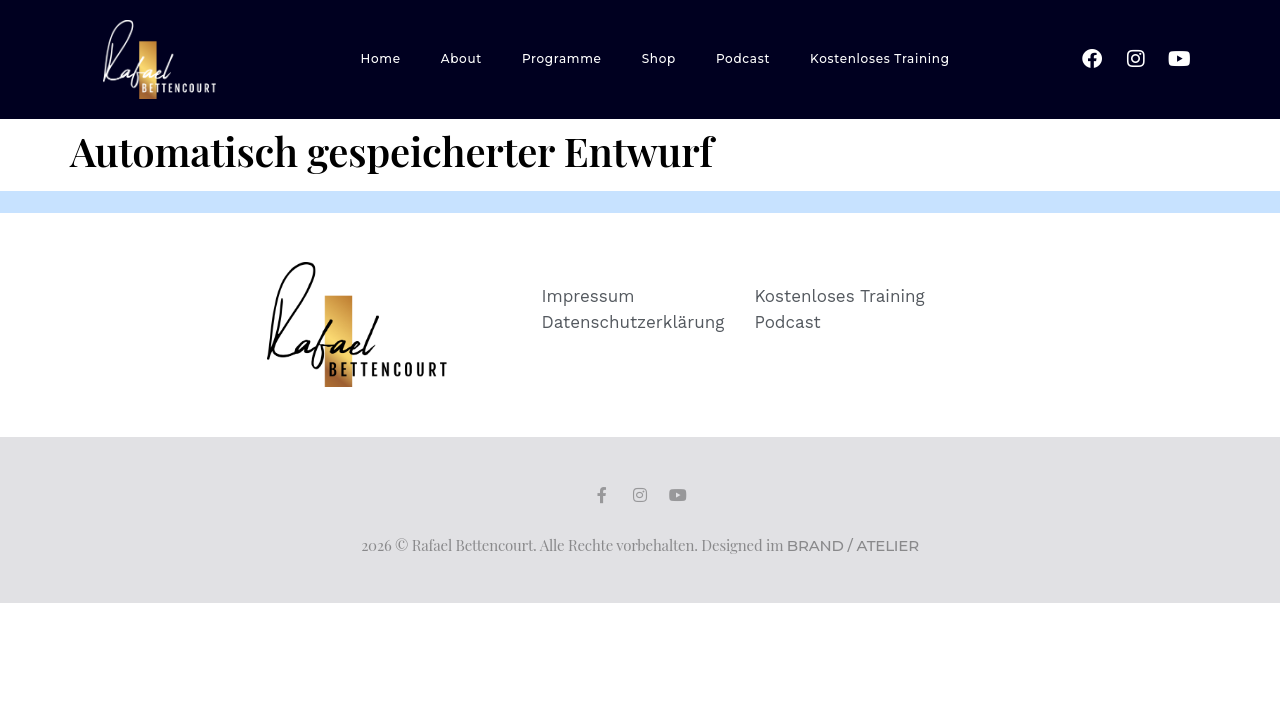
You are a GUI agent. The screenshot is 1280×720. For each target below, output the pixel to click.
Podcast (743, 58)
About (461, 58)
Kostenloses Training (880, 58)
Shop (659, 58)
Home (381, 58)
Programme (562, 58)
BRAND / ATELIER (853, 545)
